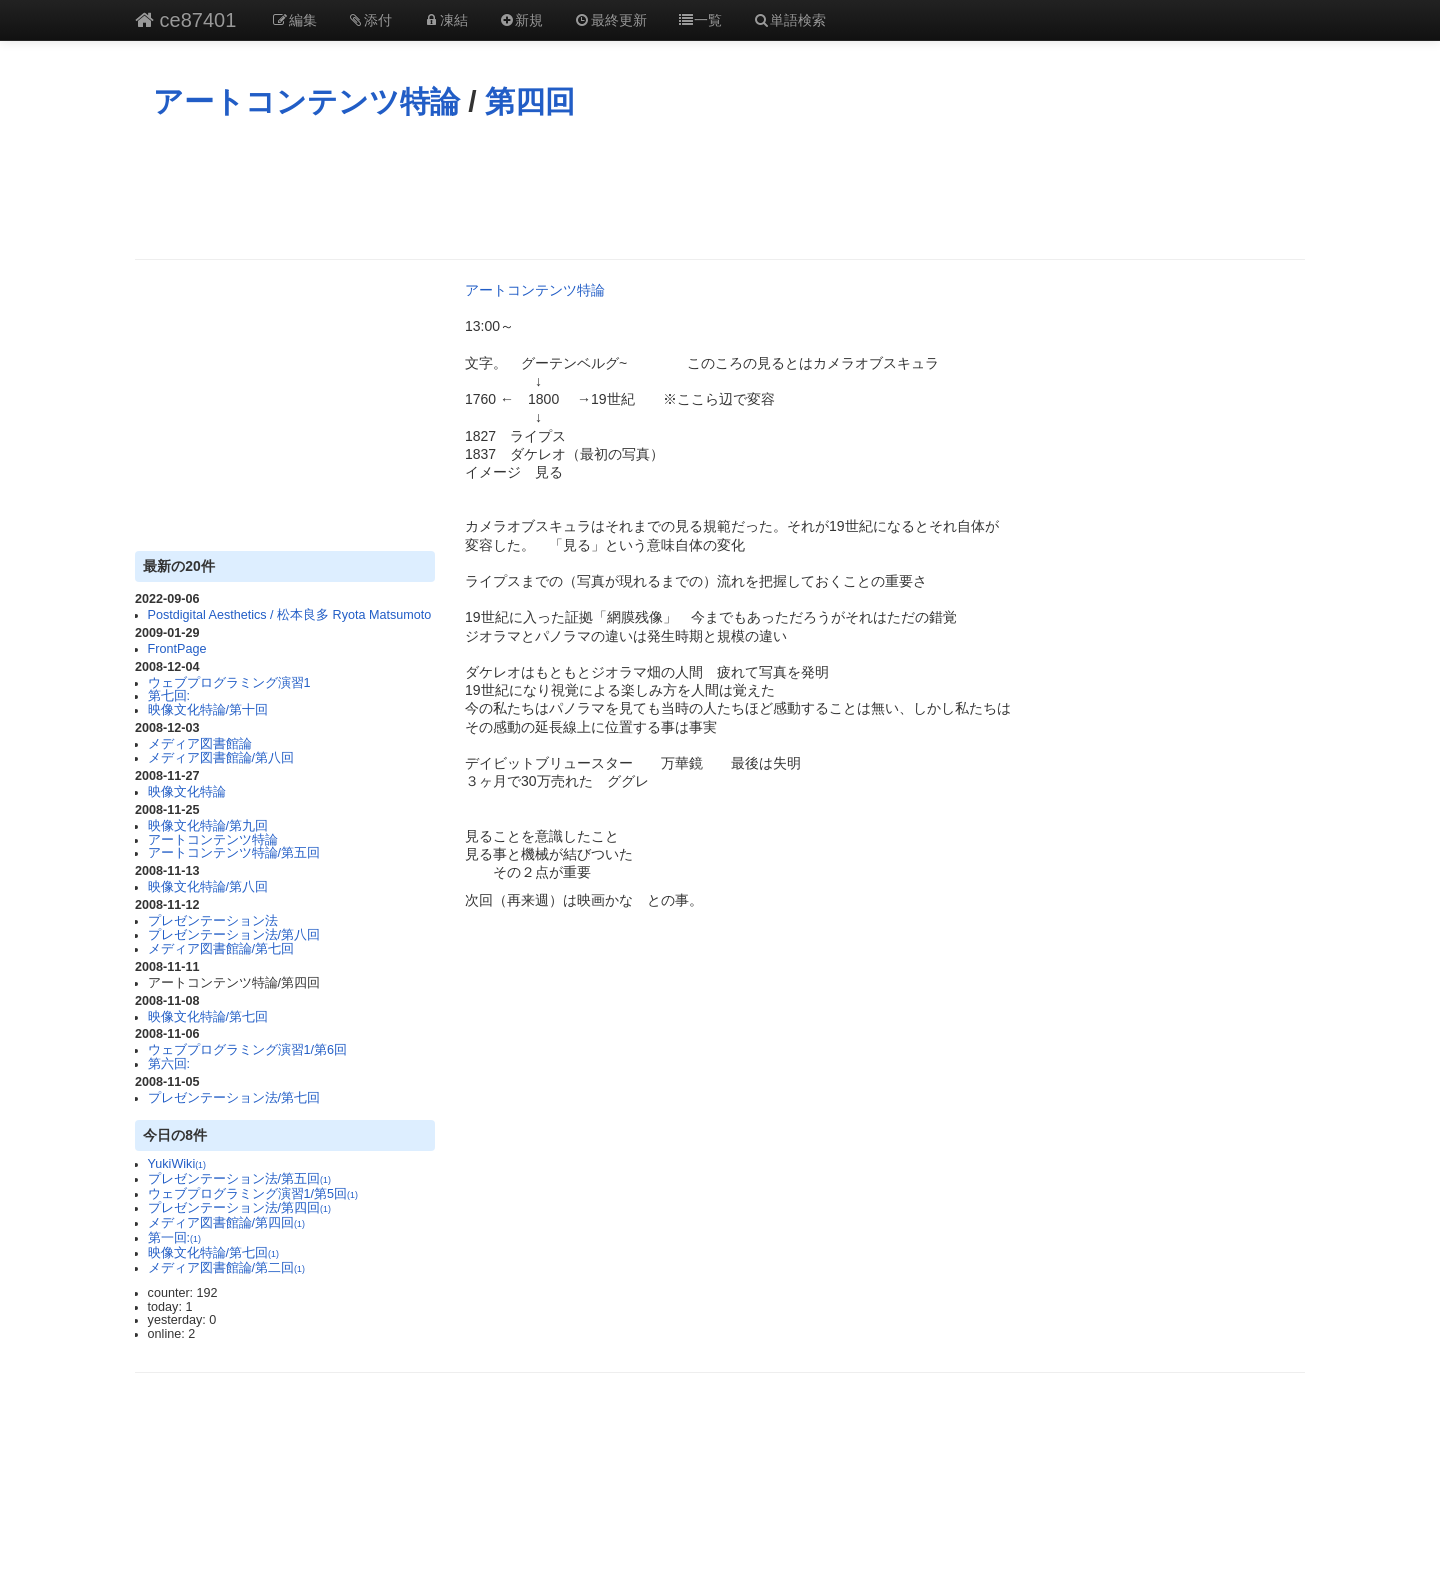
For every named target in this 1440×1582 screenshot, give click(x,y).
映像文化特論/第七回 (208, 1017)
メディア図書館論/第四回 (226, 1223)
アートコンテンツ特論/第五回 (234, 853)
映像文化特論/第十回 (208, 710)
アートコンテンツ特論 (306, 101)
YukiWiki (177, 1164)
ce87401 (185, 20)
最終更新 (610, 20)
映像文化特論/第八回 (208, 887)
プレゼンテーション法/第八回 (234, 935)
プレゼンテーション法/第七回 (234, 1098)
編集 (294, 20)
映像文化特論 (187, 792)
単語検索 (789, 20)
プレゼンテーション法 (213, 921)
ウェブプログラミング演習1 (229, 683)
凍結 (445, 20)
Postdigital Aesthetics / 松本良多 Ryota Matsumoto (290, 615)
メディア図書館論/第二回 (226, 1268)
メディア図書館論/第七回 (221, 949)
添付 (370, 20)
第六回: (169, 1064)
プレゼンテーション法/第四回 (239, 1208)
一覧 (700, 20)
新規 (521, 20)
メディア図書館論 (200, 744)
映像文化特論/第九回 (208, 826)
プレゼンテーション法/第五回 (239, 1179)
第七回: (169, 696)
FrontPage (177, 649)
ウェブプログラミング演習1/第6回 (248, 1050)
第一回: (174, 1238)
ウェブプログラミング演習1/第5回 (253, 1194)
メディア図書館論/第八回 (221, 758)
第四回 (530, 101)
